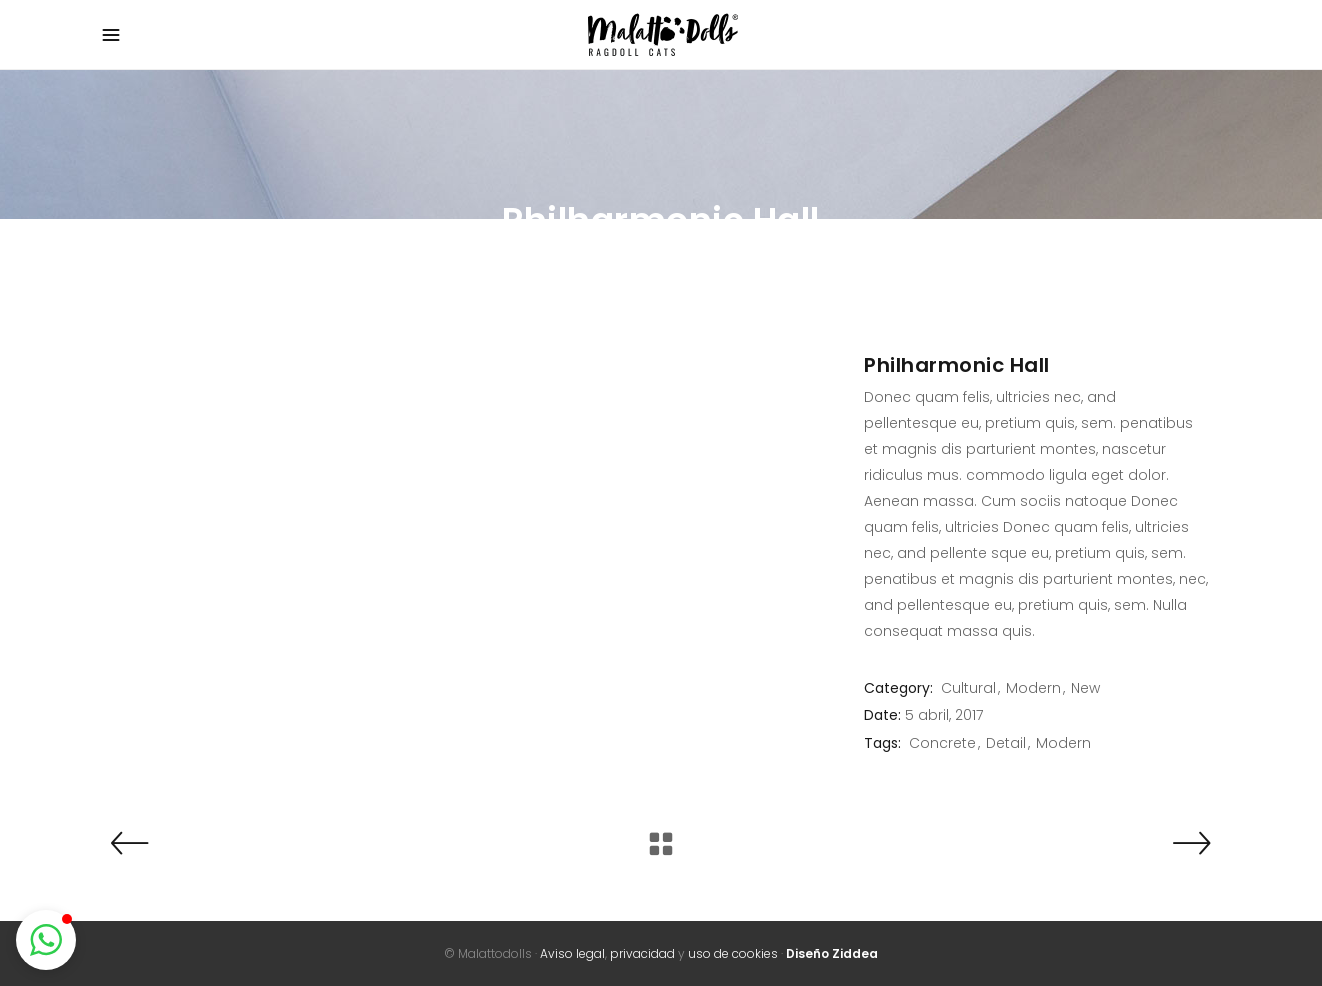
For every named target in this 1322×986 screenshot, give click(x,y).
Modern (1033, 688)
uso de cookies (733, 953)
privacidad (642, 953)
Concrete (942, 743)
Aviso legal (572, 953)
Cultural (968, 688)
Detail (1006, 743)
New (1085, 688)
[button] (46, 940)
